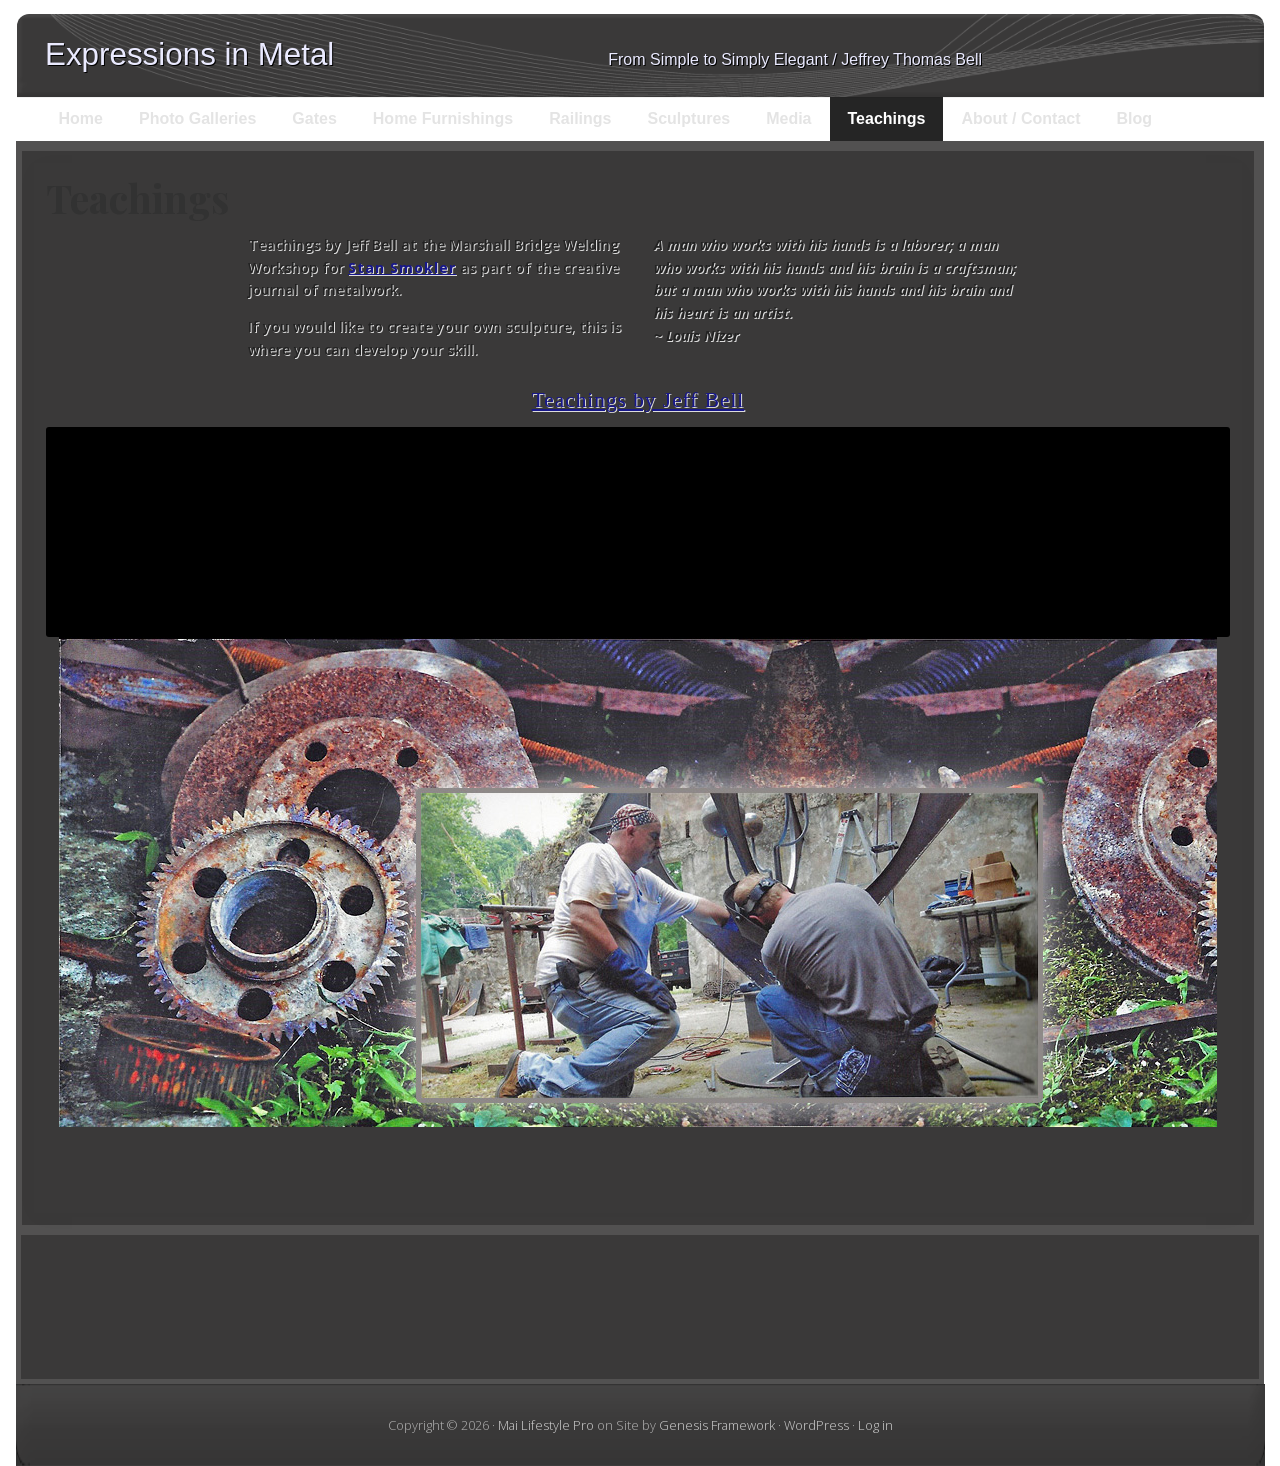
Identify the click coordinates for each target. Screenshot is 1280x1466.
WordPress (816, 1425)
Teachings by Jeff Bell (638, 400)
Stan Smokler (402, 267)
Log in (875, 1425)
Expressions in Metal (189, 54)
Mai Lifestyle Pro (546, 1425)
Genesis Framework (717, 1425)
